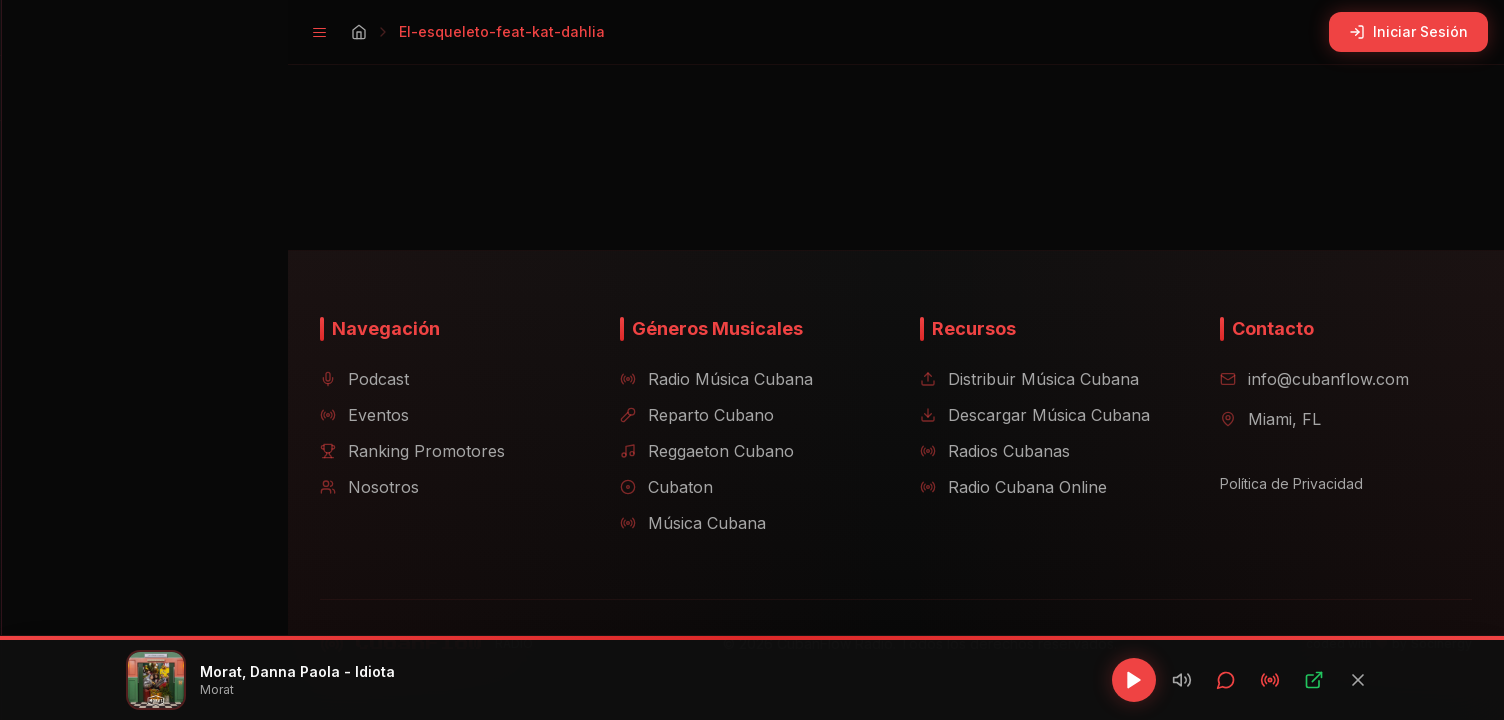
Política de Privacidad (1283, 483)
